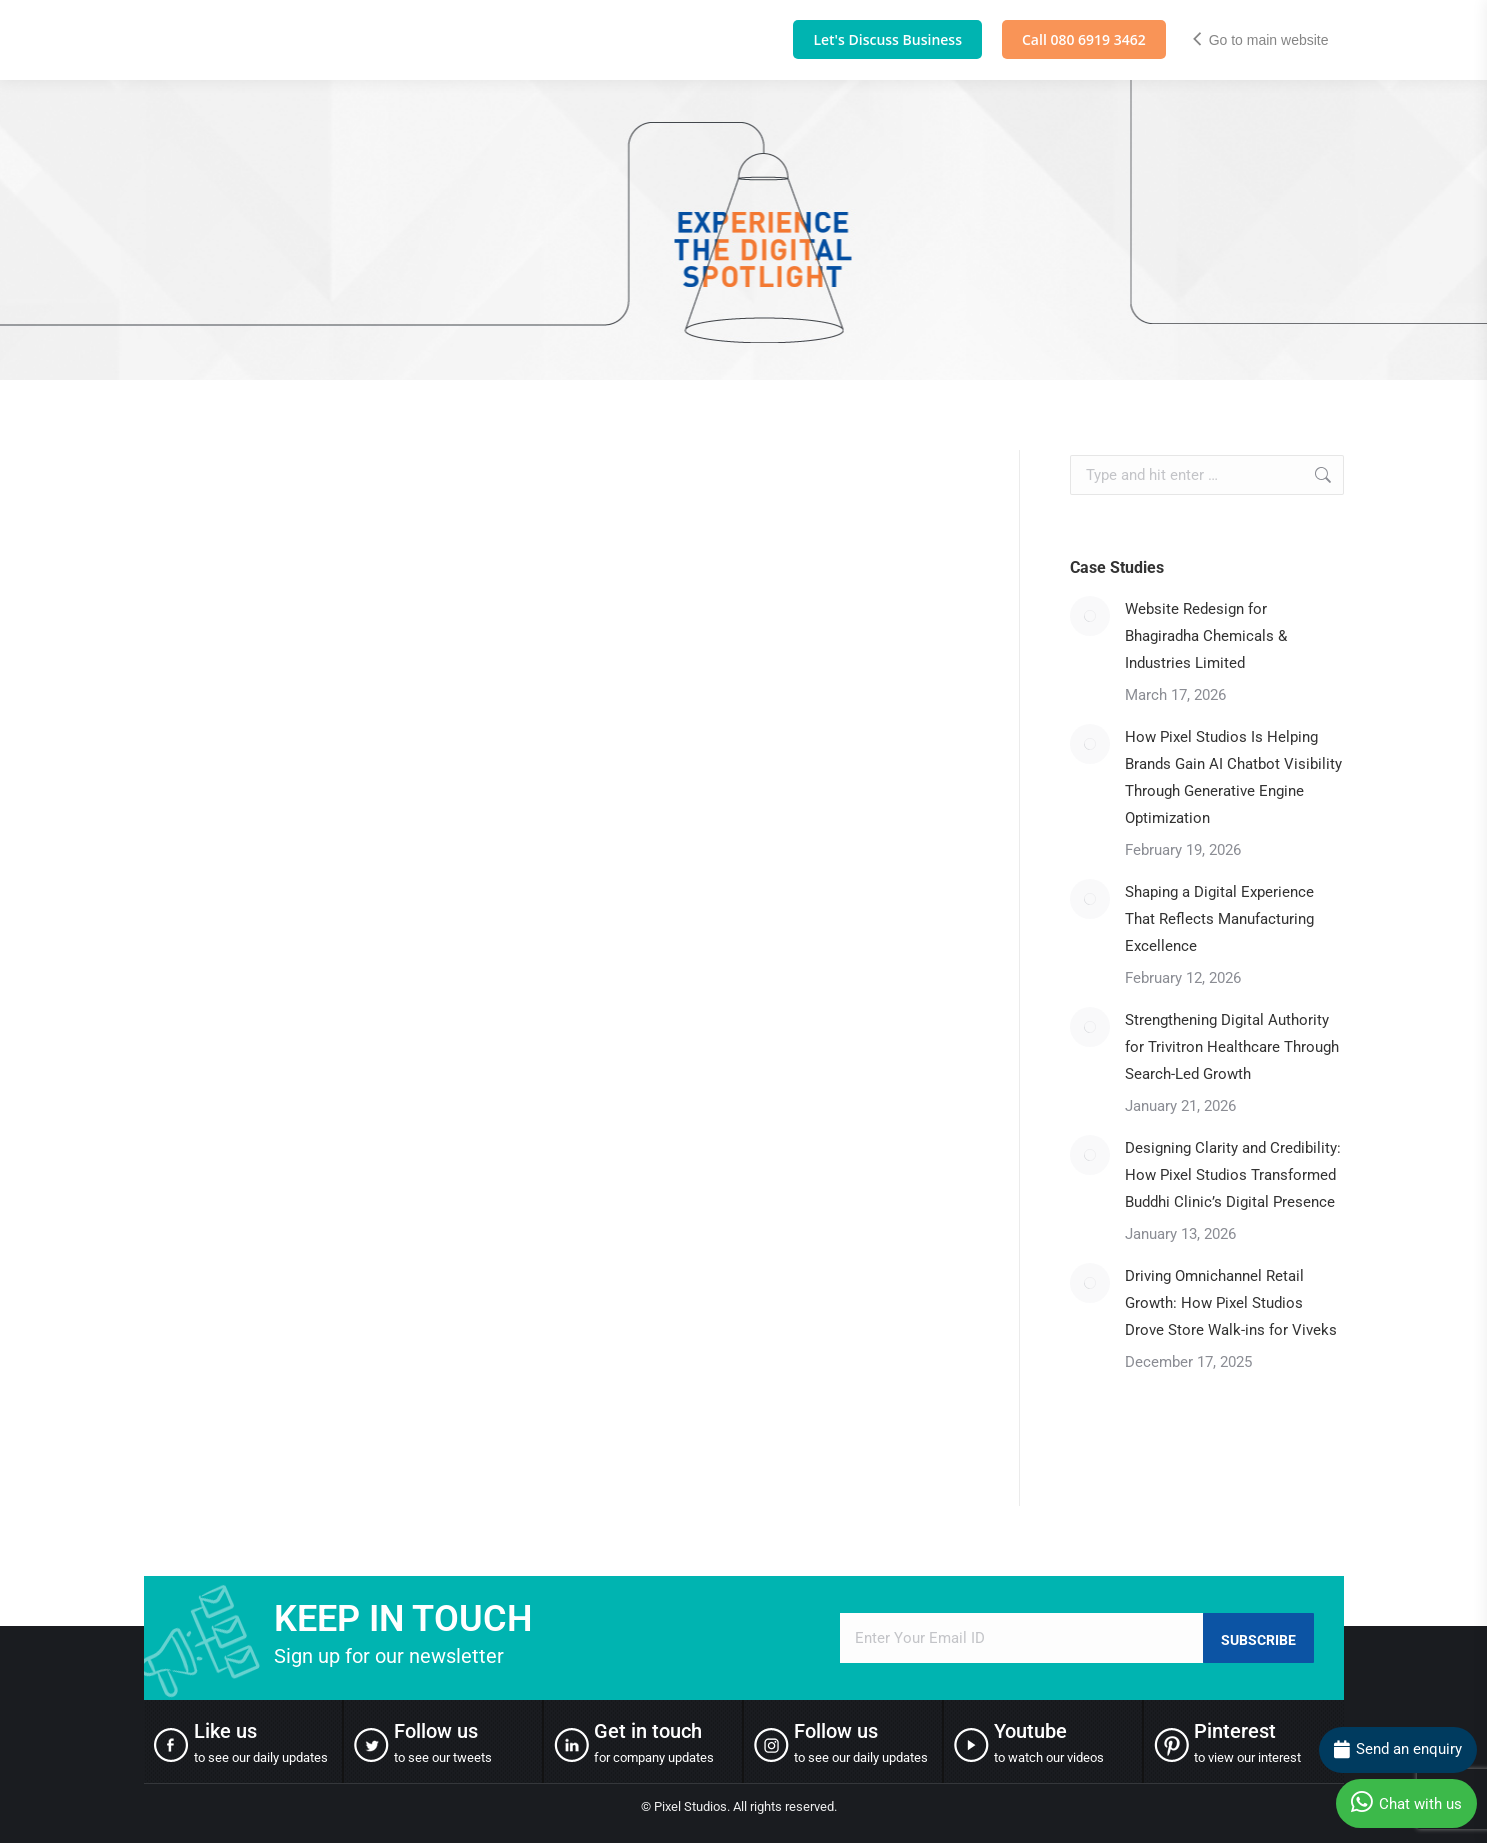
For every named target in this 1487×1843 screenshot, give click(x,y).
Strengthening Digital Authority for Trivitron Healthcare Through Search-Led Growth (1232, 1047)
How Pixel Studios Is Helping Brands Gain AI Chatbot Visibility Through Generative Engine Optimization (1233, 777)
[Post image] (1090, 616)
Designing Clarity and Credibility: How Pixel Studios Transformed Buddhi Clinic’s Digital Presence (1233, 1175)
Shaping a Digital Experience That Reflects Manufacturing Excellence (1219, 919)
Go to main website (1260, 40)
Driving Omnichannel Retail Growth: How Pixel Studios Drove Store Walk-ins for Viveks (1233, 1303)
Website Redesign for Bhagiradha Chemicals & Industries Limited (1206, 636)
